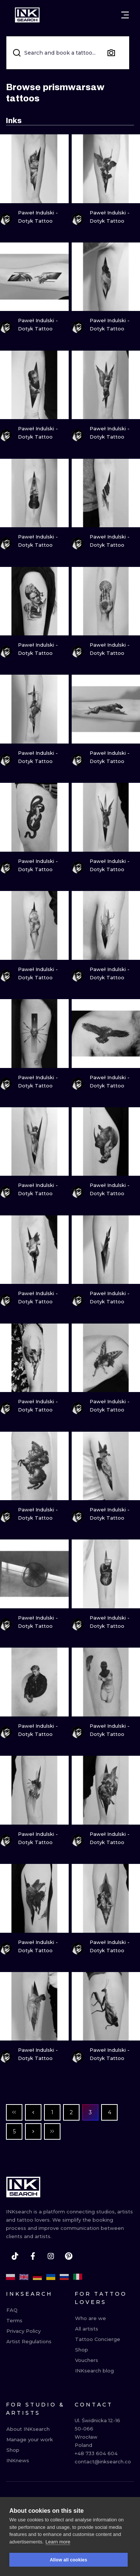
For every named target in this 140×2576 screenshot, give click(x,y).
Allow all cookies (68, 2560)
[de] (37, 2277)
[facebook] (33, 2256)
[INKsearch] (27, 15)
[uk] (50, 2277)
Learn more (58, 2542)
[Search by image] (111, 53)
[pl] (10, 2277)
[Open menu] (125, 15)
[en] (23, 2277)
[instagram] (51, 2256)
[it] (77, 2277)
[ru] (64, 2277)
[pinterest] (69, 2256)
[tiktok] (15, 2256)
